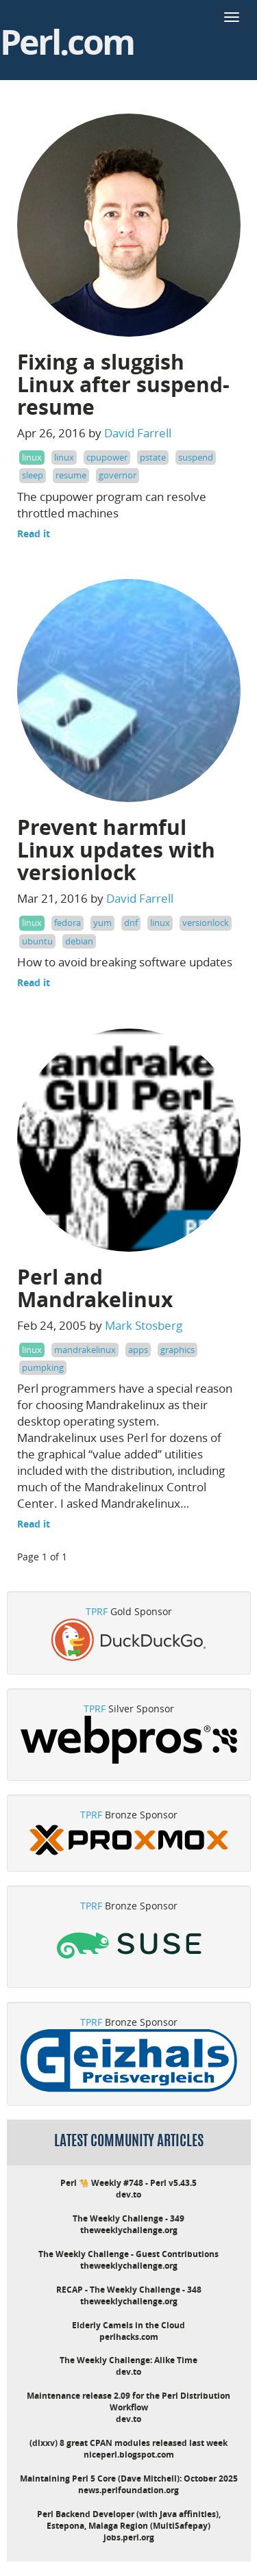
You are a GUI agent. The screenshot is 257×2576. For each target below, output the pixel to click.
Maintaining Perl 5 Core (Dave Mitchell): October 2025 (129, 2478)
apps (138, 1349)
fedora (67, 922)
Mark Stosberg (143, 1325)
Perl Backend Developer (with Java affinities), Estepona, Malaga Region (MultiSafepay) (129, 2520)
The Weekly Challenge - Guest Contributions (128, 2254)
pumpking (43, 1367)
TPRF (97, 1611)
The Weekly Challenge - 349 (128, 2218)
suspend (195, 457)
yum (102, 922)
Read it (33, 533)
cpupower (106, 457)
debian (79, 941)
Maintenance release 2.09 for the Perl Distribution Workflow (128, 2401)
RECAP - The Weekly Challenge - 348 (128, 2289)
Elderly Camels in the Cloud (128, 2325)
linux (32, 457)
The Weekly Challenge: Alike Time (128, 2360)
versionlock (205, 922)
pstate (153, 457)
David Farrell (137, 433)
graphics (177, 1349)
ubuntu (37, 941)
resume (71, 475)
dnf (131, 922)
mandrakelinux (85, 1349)
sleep (32, 475)
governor (117, 475)
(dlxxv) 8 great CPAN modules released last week (128, 2443)
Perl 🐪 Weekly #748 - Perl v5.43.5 (128, 2183)
